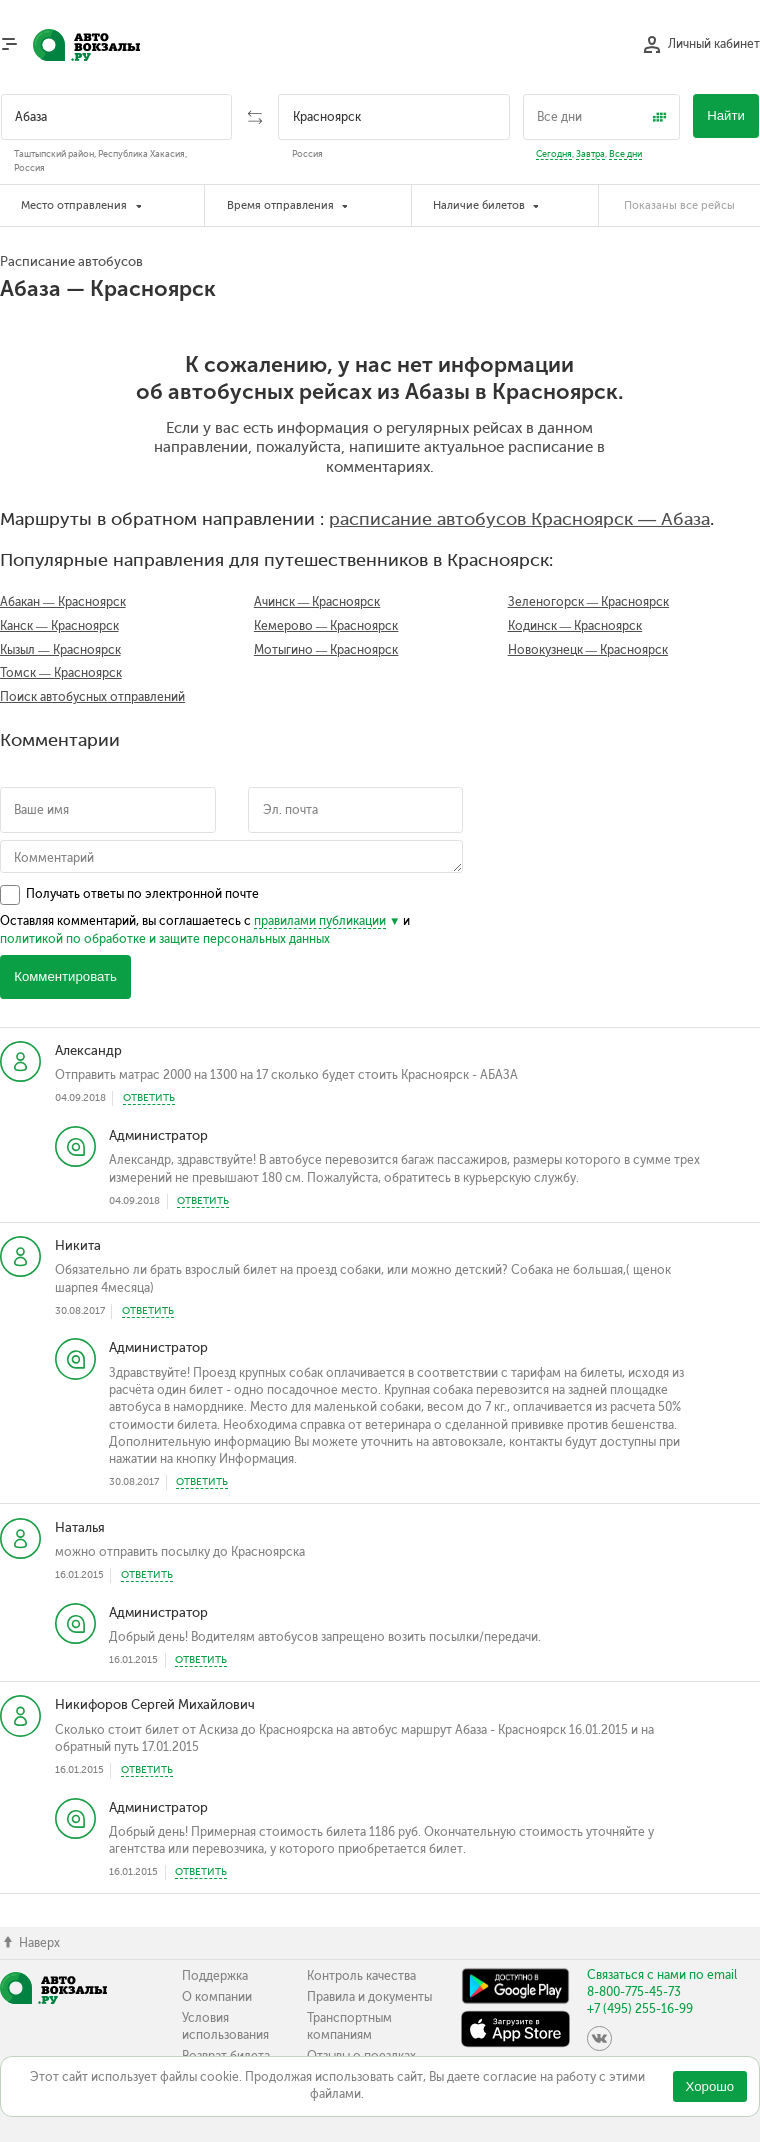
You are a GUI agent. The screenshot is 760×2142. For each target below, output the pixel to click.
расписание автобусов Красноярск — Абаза (519, 519)
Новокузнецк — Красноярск (588, 650)
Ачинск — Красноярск (317, 602)
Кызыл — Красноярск (60, 650)
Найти (726, 115)
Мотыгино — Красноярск (326, 650)
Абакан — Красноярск (63, 602)
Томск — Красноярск (61, 673)
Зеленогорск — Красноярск (589, 602)
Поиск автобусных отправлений (92, 697)
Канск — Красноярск (59, 626)
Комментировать (65, 976)
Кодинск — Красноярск (575, 626)
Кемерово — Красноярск (326, 626)
